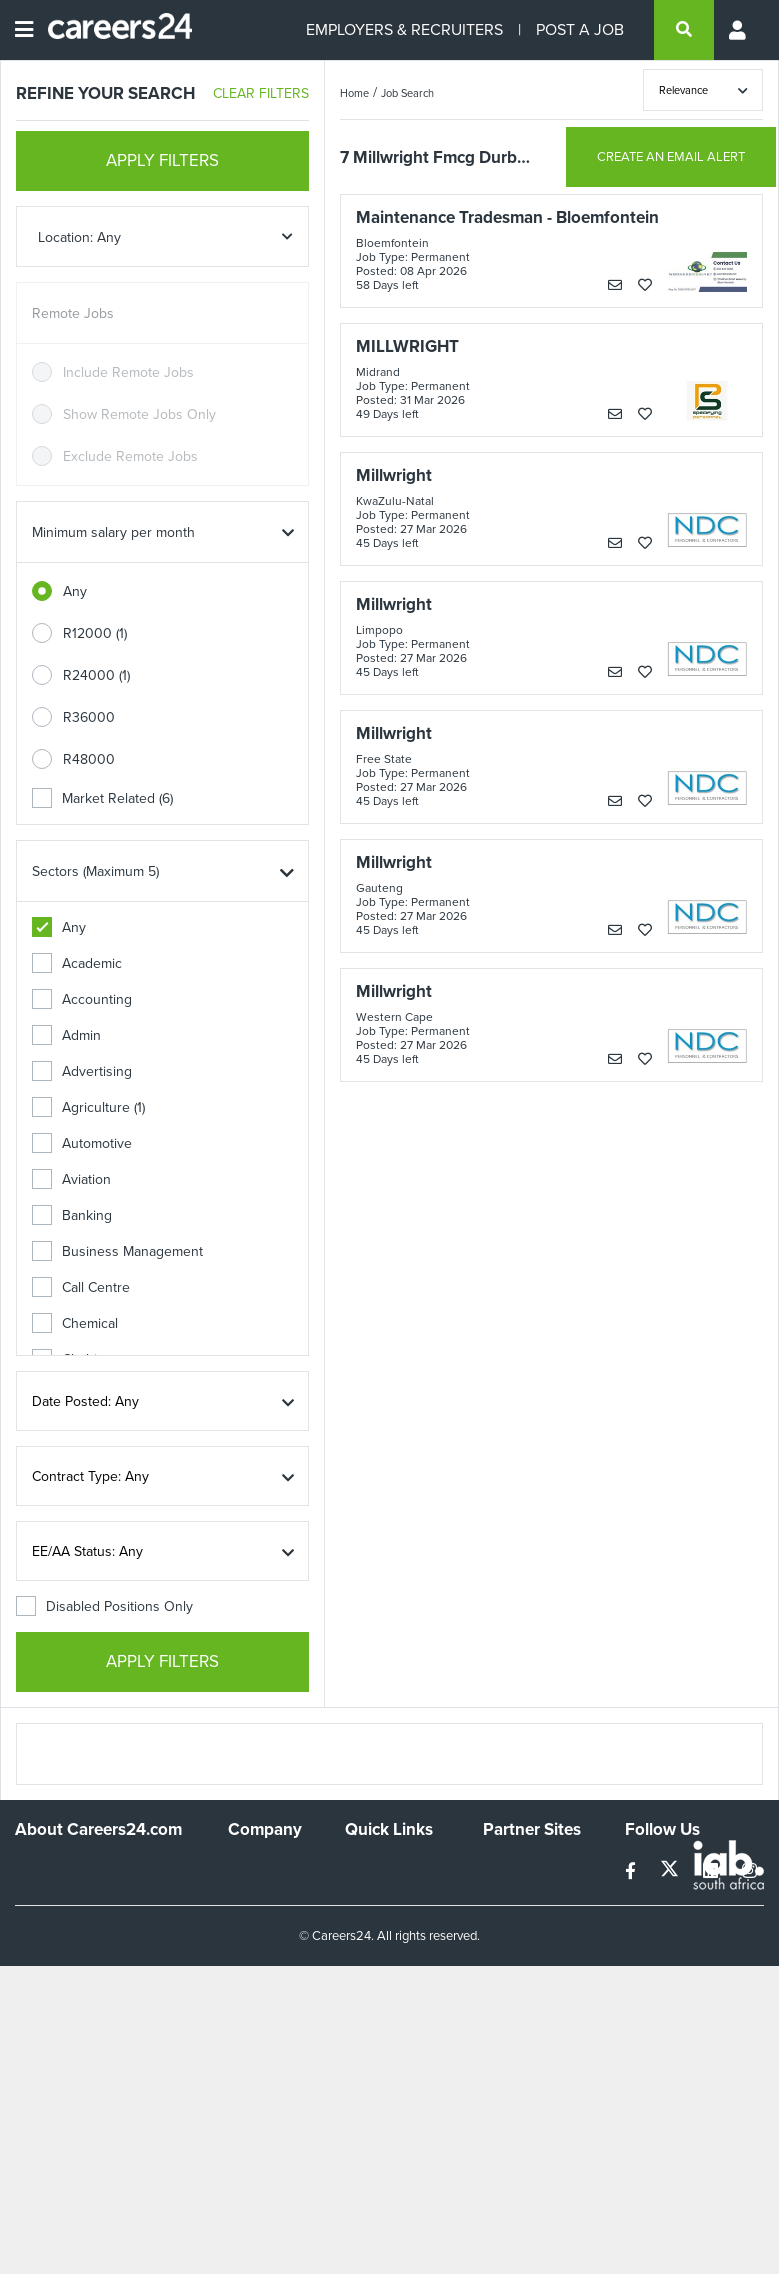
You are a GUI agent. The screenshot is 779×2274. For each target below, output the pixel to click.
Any (75, 591)
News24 (508, 1895)
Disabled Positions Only (104, 1606)
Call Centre (81, 1287)
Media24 (509, 1949)
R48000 (89, 759)
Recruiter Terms (394, 2010)
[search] (684, 30)
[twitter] (671, 1871)
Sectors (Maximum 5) (95, 871)
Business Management (117, 1251)
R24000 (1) (96, 675)
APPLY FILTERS (162, 160)
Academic (77, 963)
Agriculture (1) (88, 1107)
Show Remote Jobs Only (139, 414)
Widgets (370, 1983)
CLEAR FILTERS (261, 93)
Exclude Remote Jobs (130, 456)
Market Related (102, 798)
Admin (66, 1035)
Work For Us (266, 1868)
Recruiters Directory (377, 1877)
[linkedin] (712, 1871)
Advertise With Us (257, 1904)
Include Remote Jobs (128, 372)
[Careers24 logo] (112, 30)
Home (354, 93)
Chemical (75, 1323)
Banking (72, 1215)
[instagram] (749, 1871)
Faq (356, 2037)
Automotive (82, 1143)
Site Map (371, 1912)
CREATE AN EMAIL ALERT (671, 156)
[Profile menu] (739, 30)
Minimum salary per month (113, 532)
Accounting (82, 999)
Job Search (407, 93)
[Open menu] (24, 30)
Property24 (517, 1922)
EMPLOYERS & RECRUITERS (404, 29)
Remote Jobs (73, 313)
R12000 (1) (95, 633)
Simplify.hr (514, 1868)
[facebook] (632, 1871)
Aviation (71, 1179)
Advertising (82, 1071)
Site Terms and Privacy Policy (390, 1948)
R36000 (89, 717)
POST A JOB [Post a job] (580, 29)
